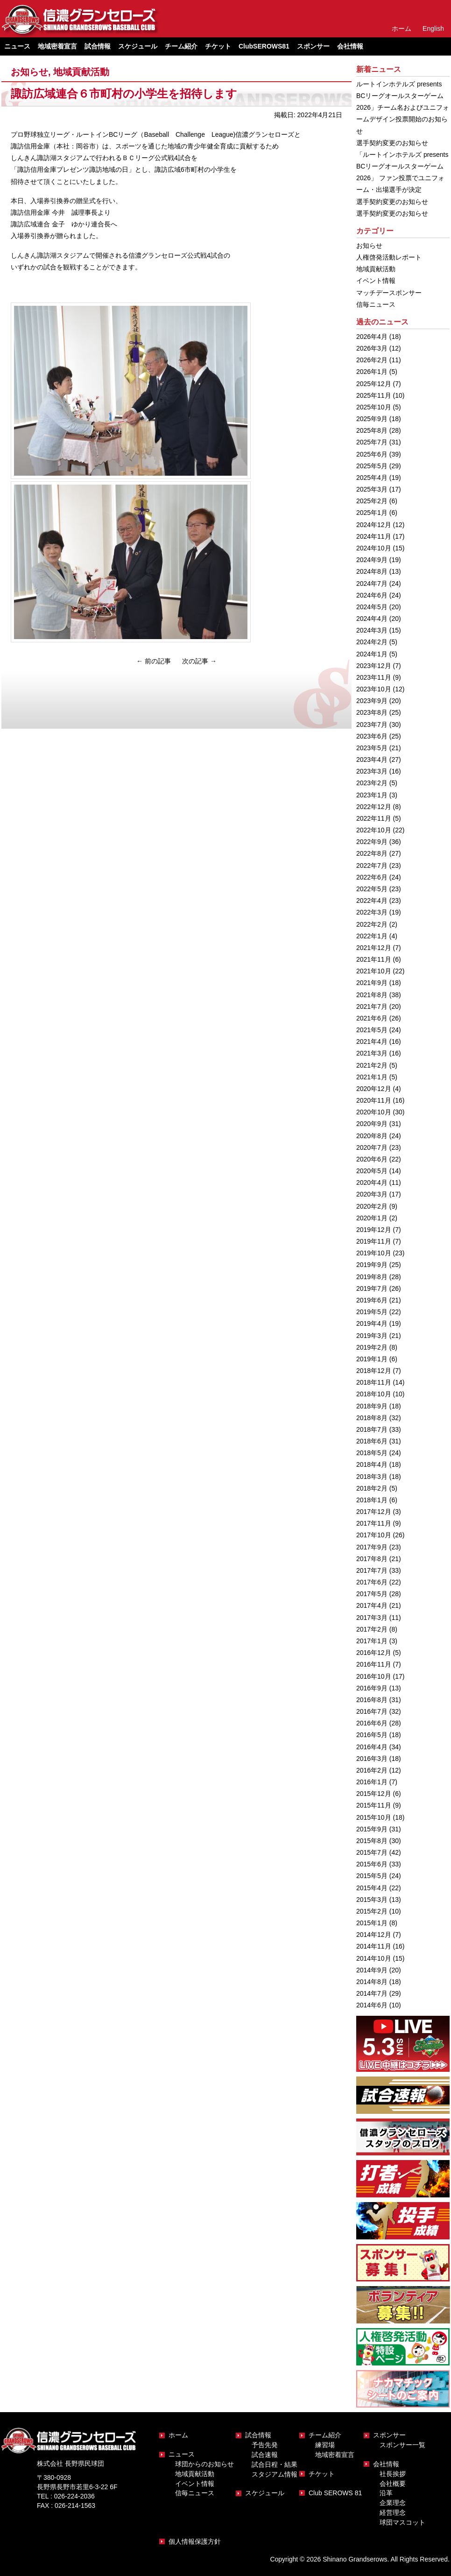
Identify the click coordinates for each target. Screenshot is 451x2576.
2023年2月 (372, 783)
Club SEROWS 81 (335, 2493)
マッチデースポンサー (389, 292)
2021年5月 (372, 1030)
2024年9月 (372, 559)
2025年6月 (372, 454)
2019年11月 (373, 1241)
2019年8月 (372, 1277)
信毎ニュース (375, 304)
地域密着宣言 (57, 46)
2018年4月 (372, 1464)
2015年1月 (372, 1923)
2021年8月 (372, 995)
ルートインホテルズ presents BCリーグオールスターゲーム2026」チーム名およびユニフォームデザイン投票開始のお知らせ (402, 107)
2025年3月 (372, 489)
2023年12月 (373, 665)
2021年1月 (372, 1077)
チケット (218, 46)
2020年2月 (372, 1206)
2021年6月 (372, 1018)
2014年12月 (373, 1934)
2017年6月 (372, 1582)
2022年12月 (373, 806)
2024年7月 (372, 583)
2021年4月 (372, 1041)
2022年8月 (372, 853)
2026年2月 (372, 360)
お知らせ (29, 72)
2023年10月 (373, 689)
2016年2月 (372, 1770)
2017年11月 (373, 1523)
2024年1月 (372, 654)
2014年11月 (373, 1946)
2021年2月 (372, 1065)
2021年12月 (373, 947)
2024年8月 (372, 571)
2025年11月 (373, 395)
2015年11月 (373, 1805)
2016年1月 (372, 1782)
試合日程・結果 (274, 2464)
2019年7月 (372, 1288)
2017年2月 (372, 1629)
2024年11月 (373, 536)
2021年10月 (373, 971)
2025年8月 (372, 430)
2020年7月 (372, 1147)
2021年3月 (372, 1053)
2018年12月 (373, 1370)
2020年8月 (372, 1136)
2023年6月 (372, 736)
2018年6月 (372, 1441)
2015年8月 (372, 1840)
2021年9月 (372, 982)
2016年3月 (372, 1758)
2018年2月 (372, 1488)
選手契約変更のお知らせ (392, 143)
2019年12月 (373, 1229)
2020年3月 (372, 1194)
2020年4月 (372, 1182)
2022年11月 (373, 818)
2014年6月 (372, 2005)
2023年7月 (372, 724)
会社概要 (393, 2483)
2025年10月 (373, 407)
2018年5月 (372, 1453)
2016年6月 (372, 1723)
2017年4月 (372, 1605)
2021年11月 (373, 959)
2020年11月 (373, 1100)
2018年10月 (373, 1394)
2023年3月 (372, 771)
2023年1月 (372, 795)
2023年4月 (372, 759)
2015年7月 (372, 1852)
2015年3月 (372, 1899)
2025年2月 (372, 501)
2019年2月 (372, 1347)
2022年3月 (372, 912)
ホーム (401, 28)
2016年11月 (373, 1664)
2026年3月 (372, 348)
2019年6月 (372, 1300)
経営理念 (393, 2512)
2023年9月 (372, 700)
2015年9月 (372, 1829)
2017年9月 (372, 1547)
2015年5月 (372, 1875)
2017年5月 (372, 1594)
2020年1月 (372, 1218)
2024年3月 (372, 630)
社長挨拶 (393, 2473)
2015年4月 (372, 1888)
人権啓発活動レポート (389, 257)
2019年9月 (372, 1264)
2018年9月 (372, 1406)
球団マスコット (402, 2522)
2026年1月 (372, 371)
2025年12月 (373, 383)
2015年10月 (373, 1817)
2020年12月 (373, 1088)
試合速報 (265, 2454)
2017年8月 (372, 1558)
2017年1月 (372, 1641)
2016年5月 (372, 1734)
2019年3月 (372, 1335)
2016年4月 (372, 1747)
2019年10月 (373, 1253)
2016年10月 (373, 1676)
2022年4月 (372, 900)
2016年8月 (372, 1699)
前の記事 (153, 661)
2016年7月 (372, 1711)
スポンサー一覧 (402, 2445)
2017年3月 (372, 1617)
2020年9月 (372, 1123)
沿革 (386, 2493)
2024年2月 (372, 642)
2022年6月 (372, 877)
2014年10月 (373, 1958)
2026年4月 (372, 336)
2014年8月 (372, 1981)
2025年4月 (372, 477)
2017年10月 (373, 1535)
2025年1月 (372, 512)
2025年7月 (372, 442)
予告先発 (265, 2445)
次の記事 (199, 661)
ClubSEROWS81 (264, 46)
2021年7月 (372, 1006)
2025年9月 (372, 418)
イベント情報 (375, 280)
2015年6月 (372, 1864)
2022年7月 (372, 865)
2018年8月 (372, 1418)
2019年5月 (372, 1312)
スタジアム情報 (274, 2474)
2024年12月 (373, 524)
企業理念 (393, 2502)
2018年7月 (372, 1429)
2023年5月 (372, 748)
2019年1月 (372, 1359)
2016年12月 (373, 1652)
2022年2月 (372, 924)
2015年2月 (372, 1911)
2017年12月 (373, 1511)
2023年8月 (372, 712)
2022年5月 (372, 889)
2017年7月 (372, 1570)
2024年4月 (372, 618)
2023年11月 (373, 677)
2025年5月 (372, 466)
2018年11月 (373, 1382)
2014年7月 (372, 1993)
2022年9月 (372, 841)
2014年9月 (372, 1970)
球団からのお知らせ (204, 2464)
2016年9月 (372, 1688)
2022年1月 (372, 936)
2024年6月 (372, 595)
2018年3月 (372, 1476)
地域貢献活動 (81, 72)
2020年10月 (373, 1112)
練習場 (325, 2445)
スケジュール (137, 46)
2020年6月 (372, 1159)
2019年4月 (372, 1323)
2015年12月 (373, 1793)
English (433, 28)
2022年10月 (373, 830)
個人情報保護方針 (195, 2541)
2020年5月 (372, 1171)
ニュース (182, 2454)
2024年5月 (372, 607)
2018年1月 (372, 1500)
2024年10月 (373, 548)
